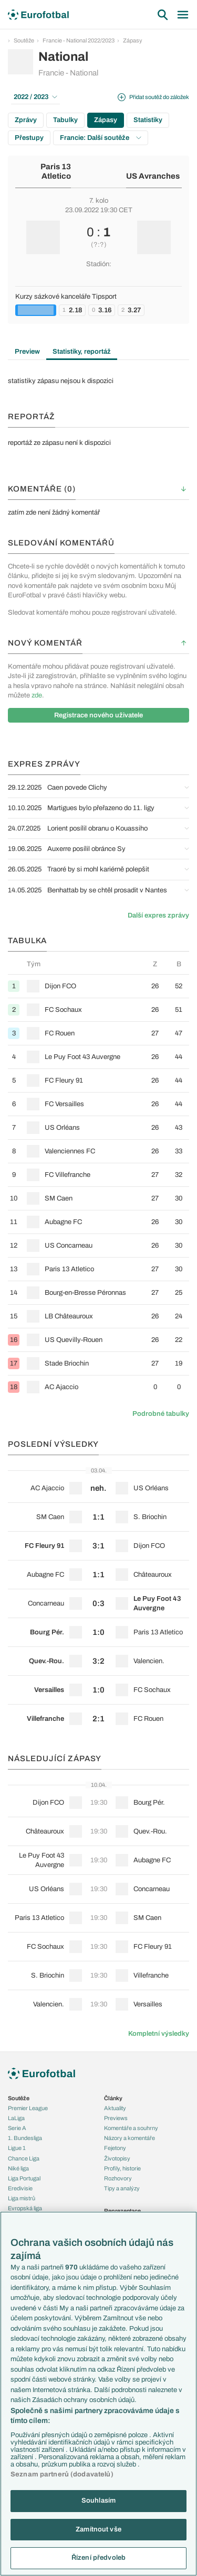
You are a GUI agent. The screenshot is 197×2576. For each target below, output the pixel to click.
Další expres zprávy (158, 915)
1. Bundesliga (25, 2138)
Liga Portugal (24, 2178)
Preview (27, 351)
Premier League (28, 2108)
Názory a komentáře (129, 2138)
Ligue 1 (17, 2148)
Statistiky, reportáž (82, 351)
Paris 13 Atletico (55, 171)
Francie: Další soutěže (100, 137)
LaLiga (16, 2118)
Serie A (17, 2128)
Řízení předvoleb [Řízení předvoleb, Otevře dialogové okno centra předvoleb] (98, 2557)
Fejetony (115, 2148)
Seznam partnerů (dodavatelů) (62, 2474)
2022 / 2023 (35, 97)
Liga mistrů (21, 2198)
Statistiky (147, 120)
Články (113, 2098)
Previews (116, 2118)
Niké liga (18, 2168)
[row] (98, 986)
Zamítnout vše (98, 2529)
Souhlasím (98, 2500)
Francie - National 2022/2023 (79, 40)
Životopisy (117, 2158)
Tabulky (65, 120)
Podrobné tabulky (160, 1413)
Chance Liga (23, 2158)
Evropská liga (25, 2208)
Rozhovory (118, 2178)
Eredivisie (20, 2188)
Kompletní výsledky (158, 2033)
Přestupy (29, 137)
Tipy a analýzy (122, 2188)
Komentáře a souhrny (131, 2128)
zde (37, 695)
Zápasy (132, 40)
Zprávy (26, 120)
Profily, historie (122, 2168)
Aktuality (115, 2108)
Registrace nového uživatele (98, 715)
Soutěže (24, 40)
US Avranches (153, 176)
